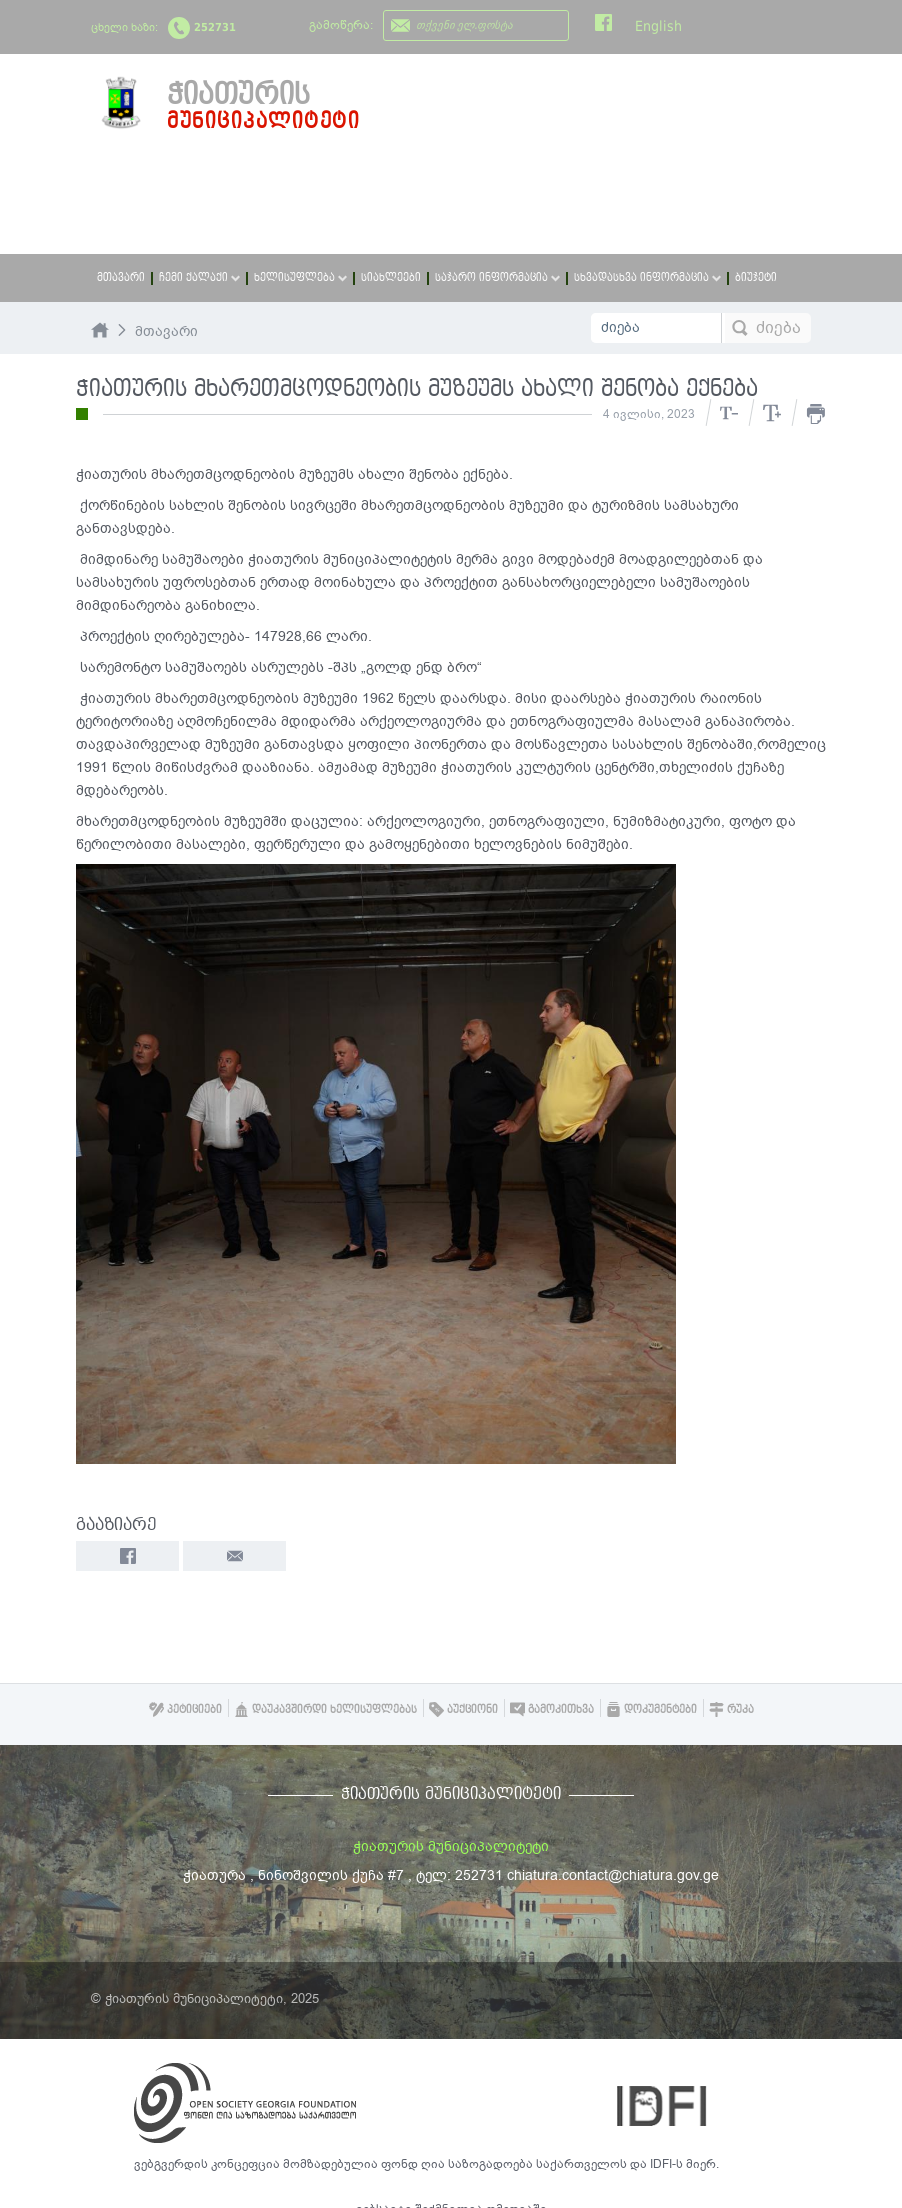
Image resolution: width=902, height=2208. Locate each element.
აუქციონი (463, 1709)
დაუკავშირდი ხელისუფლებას (325, 1709)
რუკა (731, 1709)
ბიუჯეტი (756, 277)
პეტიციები (185, 1709)
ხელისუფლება (300, 277)
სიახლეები (391, 277)
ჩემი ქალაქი (199, 277)
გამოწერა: (341, 25)
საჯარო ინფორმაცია (497, 277)
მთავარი (121, 277)
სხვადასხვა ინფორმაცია (647, 277)
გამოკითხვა (552, 1709)
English (658, 26)
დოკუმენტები (651, 1709)
